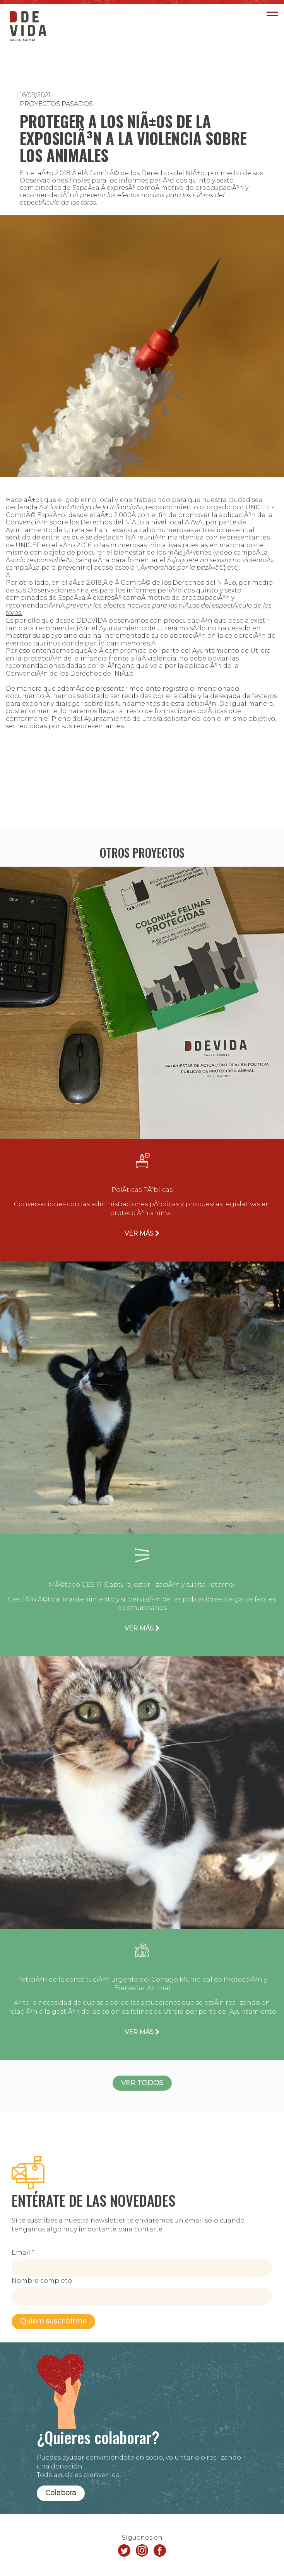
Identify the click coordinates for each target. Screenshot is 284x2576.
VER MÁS (142, 1233)
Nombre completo (42, 2280)
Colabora (60, 2493)
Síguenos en (142, 2537)
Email (23, 2252)
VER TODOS (142, 2083)
